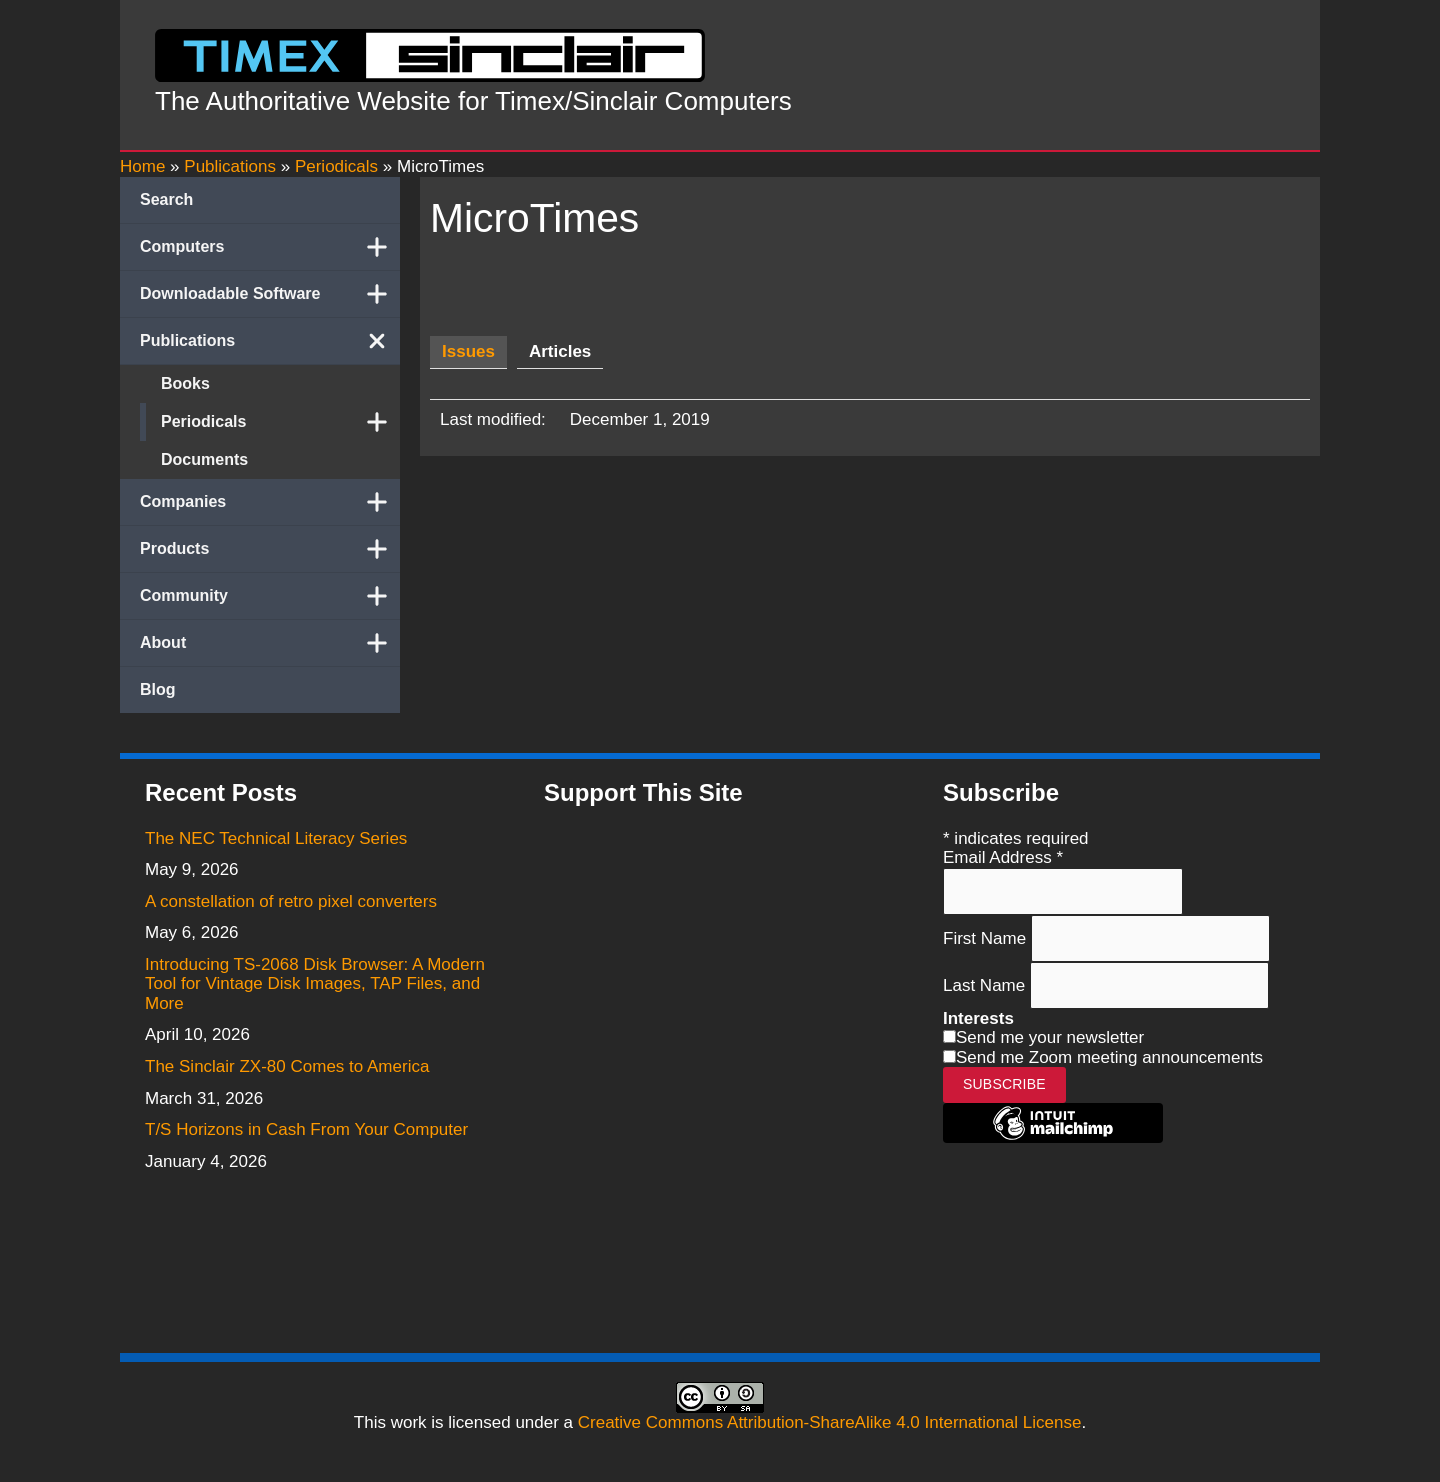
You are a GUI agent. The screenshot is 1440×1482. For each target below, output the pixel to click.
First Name (987, 937)
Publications (270, 341)
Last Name (986, 985)
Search (166, 199)
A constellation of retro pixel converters (291, 901)
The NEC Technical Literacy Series (276, 838)
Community (270, 596)
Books (185, 383)
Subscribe (1004, 1084)
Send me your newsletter (1050, 1037)
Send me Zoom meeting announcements (1109, 1057)
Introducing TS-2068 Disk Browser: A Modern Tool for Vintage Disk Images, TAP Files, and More (315, 984)
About (270, 643)
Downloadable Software (270, 294)
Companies (270, 502)
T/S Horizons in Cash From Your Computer (306, 1129)
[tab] (468, 352)
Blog (158, 689)
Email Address (1003, 857)
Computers (270, 247)
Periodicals (280, 422)
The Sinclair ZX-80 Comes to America (287, 1066)
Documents (204, 459)
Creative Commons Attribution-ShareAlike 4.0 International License (830, 1422)
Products (270, 549)
